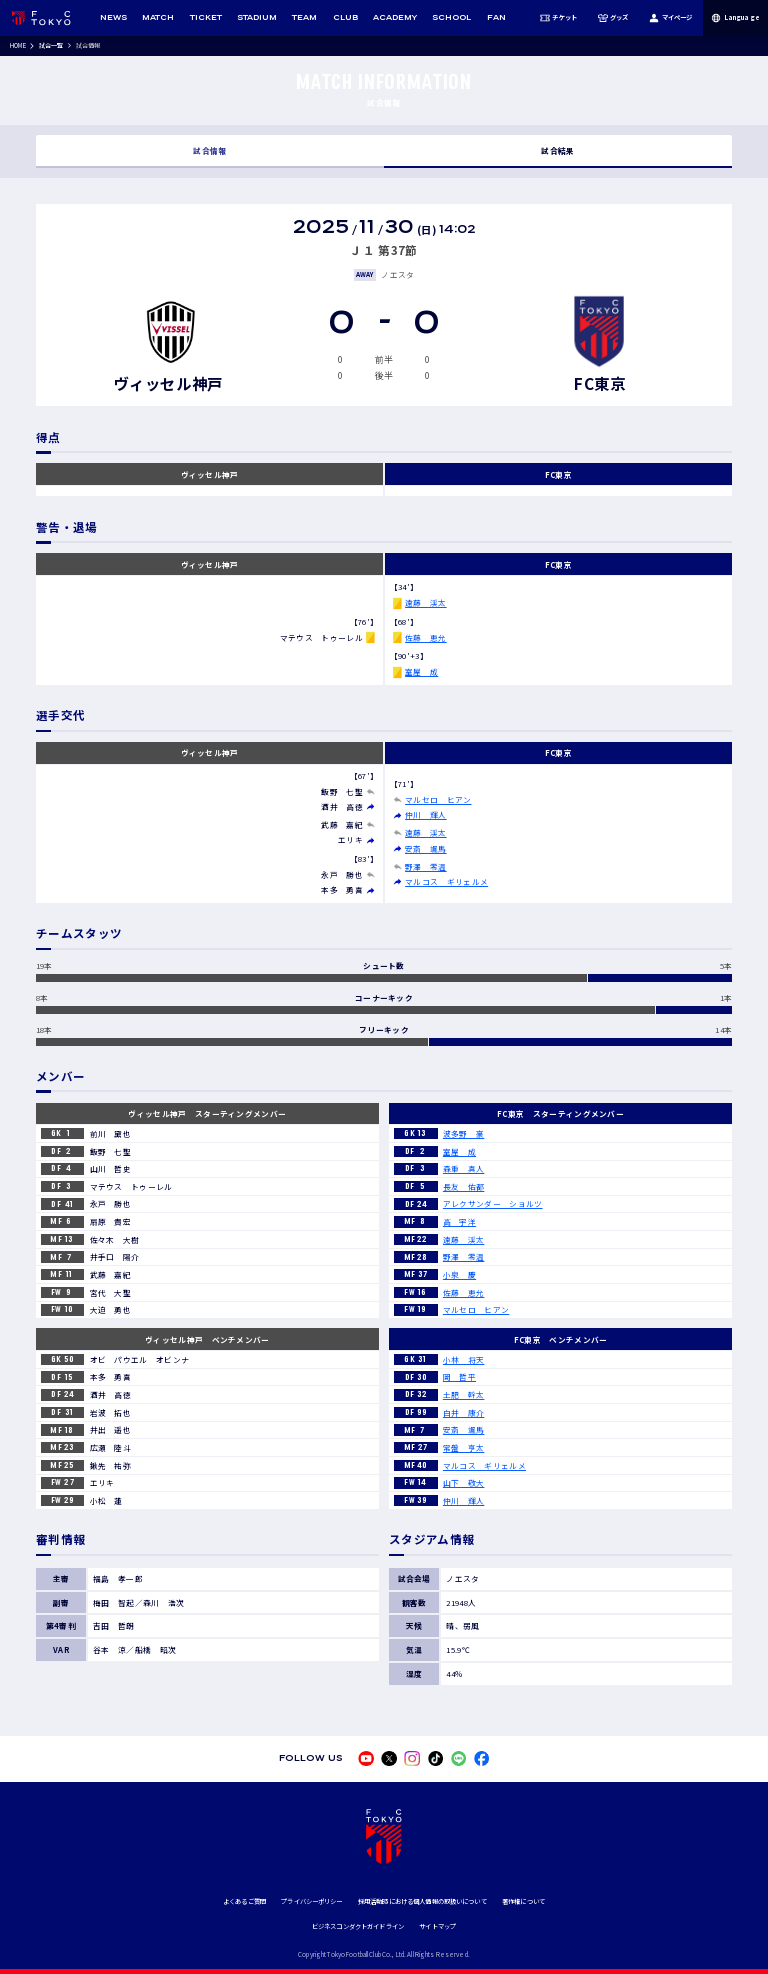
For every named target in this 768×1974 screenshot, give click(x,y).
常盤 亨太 (464, 1447)
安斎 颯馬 (426, 848)
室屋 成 (421, 671)
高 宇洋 (459, 1221)
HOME (18, 45)
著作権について (523, 1901)
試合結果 (557, 150)
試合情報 (209, 150)
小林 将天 (464, 1359)
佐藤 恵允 (426, 637)
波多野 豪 (464, 1133)
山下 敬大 (464, 1482)
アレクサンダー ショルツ (493, 1203)
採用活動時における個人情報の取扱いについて (422, 1901)
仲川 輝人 (426, 814)
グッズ (612, 18)
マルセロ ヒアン (438, 799)
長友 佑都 (464, 1186)
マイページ (670, 18)
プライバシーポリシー (311, 1901)
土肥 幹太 (464, 1394)
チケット (558, 18)
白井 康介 (464, 1412)
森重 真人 (464, 1168)
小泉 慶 (459, 1274)
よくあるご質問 (244, 1901)
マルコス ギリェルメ (446, 881)
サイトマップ (437, 1926)
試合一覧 (51, 45)
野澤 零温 (426, 866)
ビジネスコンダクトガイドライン (358, 1926)
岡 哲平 (459, 1376)
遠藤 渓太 (426, 602)
